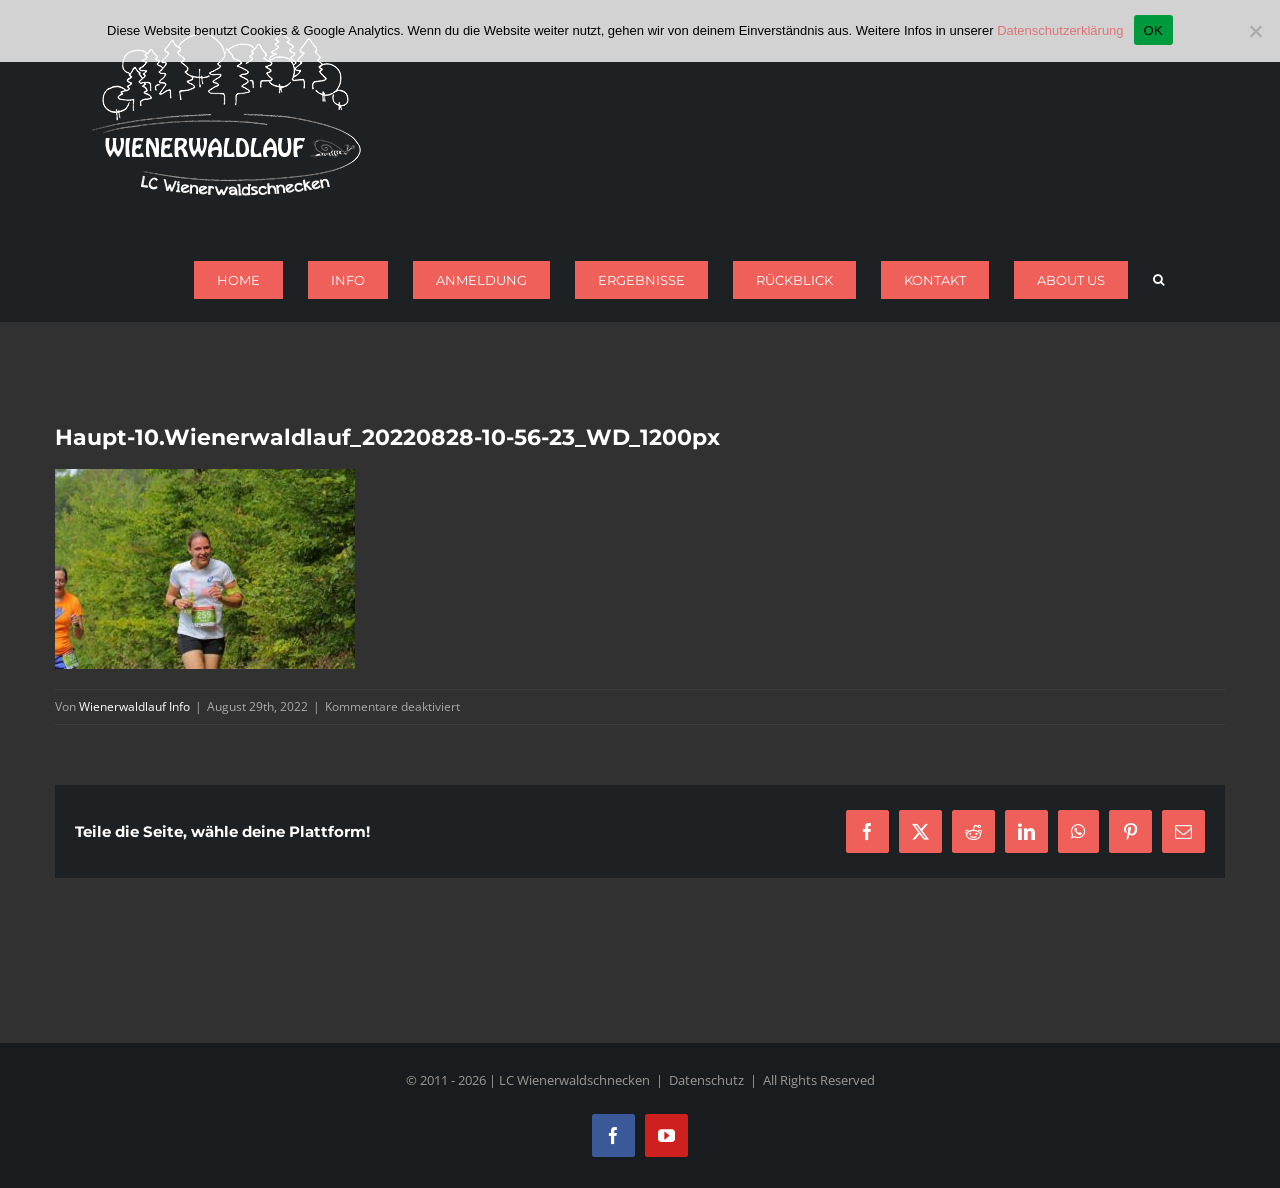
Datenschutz (706, 1080)
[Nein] (1255, 31)
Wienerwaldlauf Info (134, 706)
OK (1153, 30)
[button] (1158, 280)
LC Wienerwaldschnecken (574, 1080)
